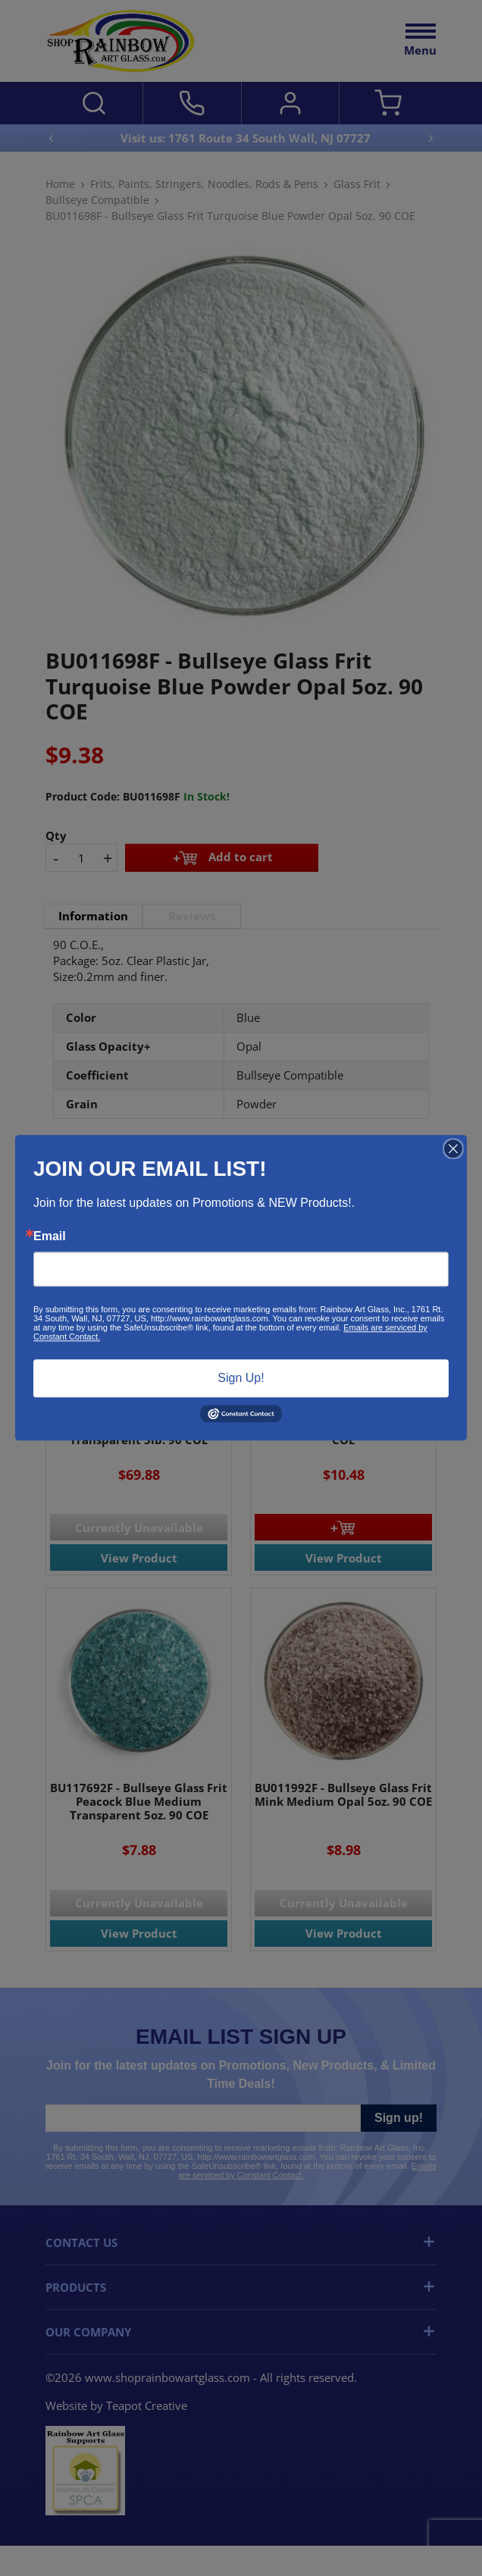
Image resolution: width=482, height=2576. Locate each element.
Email (49, 1236)
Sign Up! (241, 1377)
